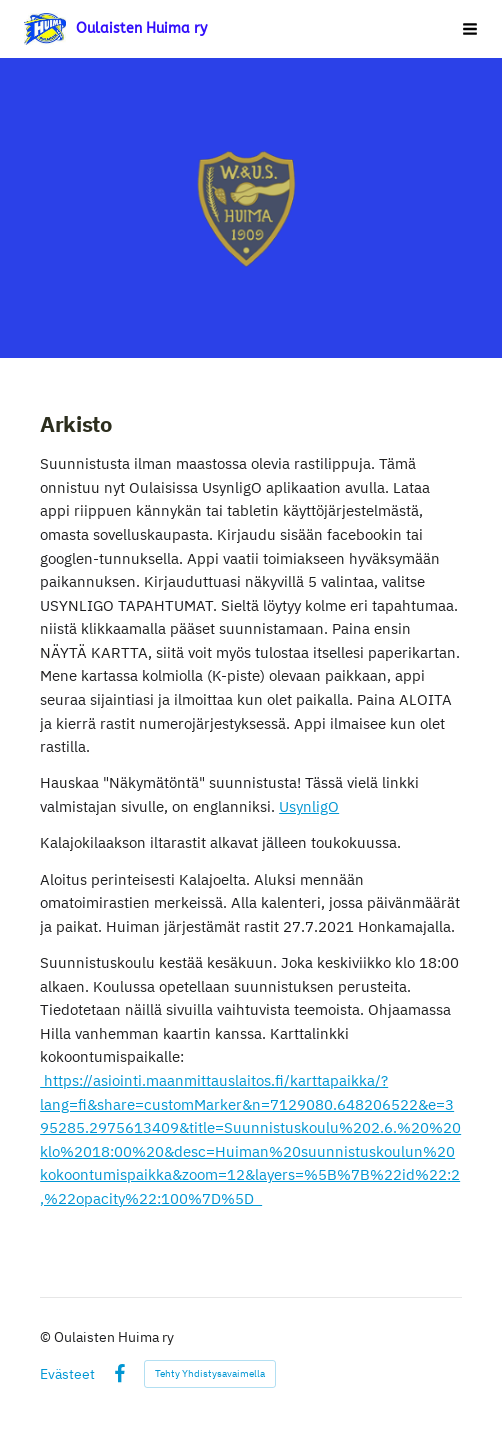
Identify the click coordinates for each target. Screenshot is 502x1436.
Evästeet (67, 1374)
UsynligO (309, 806)
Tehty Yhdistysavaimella (210, 1373)
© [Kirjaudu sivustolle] (47, 1337)
